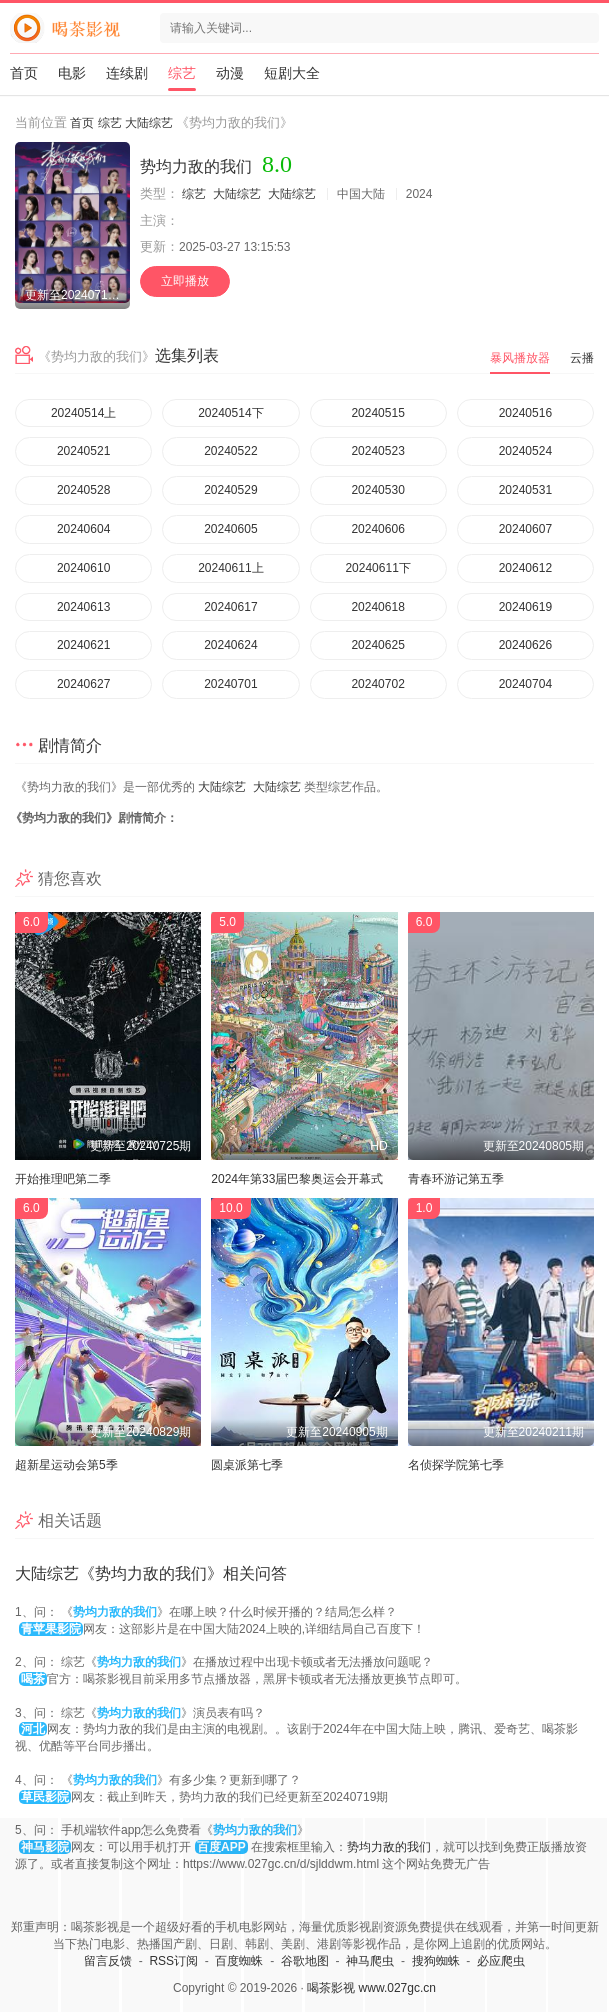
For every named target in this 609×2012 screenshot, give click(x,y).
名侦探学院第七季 (456, 1465)
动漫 (230, 73)
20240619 (525, 607)
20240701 (230, 684)
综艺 (182, 73)
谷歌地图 (305, 1961)
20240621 (83, 645)
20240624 (230, 645)
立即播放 (185, 281)
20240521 (83, 451)
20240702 (377, 684)
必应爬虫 (501, 1961)
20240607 (525, 529)
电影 (72, 73)
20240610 (83, 568)
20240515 (377, 413)
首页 (24, 73)
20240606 (377, 529)
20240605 (230, 529)
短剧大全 (292, 73)
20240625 (377, 645)
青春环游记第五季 (456, 1179)
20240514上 (83, 413)
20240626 (525, 645)
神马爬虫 (370, 1961)
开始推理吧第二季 (63, 1179)
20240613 (83, 607)
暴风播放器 (520, 358)
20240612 (525, 568)
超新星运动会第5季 (66, 1465)
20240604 (83, 529)
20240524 (525, 451)
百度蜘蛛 (239, 1961)
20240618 (377, 607)
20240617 (230, 607)
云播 (582, 358)
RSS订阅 (173, 1961)
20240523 (377, 451)
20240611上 (230, 568)
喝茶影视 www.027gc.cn (371, 1988)
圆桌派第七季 (247, 1465)
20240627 (83, 684)
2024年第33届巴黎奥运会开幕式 (297, 1179)
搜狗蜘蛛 (436, 1961)
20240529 (230, 490)
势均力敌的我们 (389, 1847)
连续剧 (127, 73)
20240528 (83, 490)
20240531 (525, 490)
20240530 (377, 490)
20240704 (525, 684)
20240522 (230, 451)
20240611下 (377, 568)
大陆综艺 (149, 123)
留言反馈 (108, 1961)
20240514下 (230, 413)
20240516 (525, 413)
